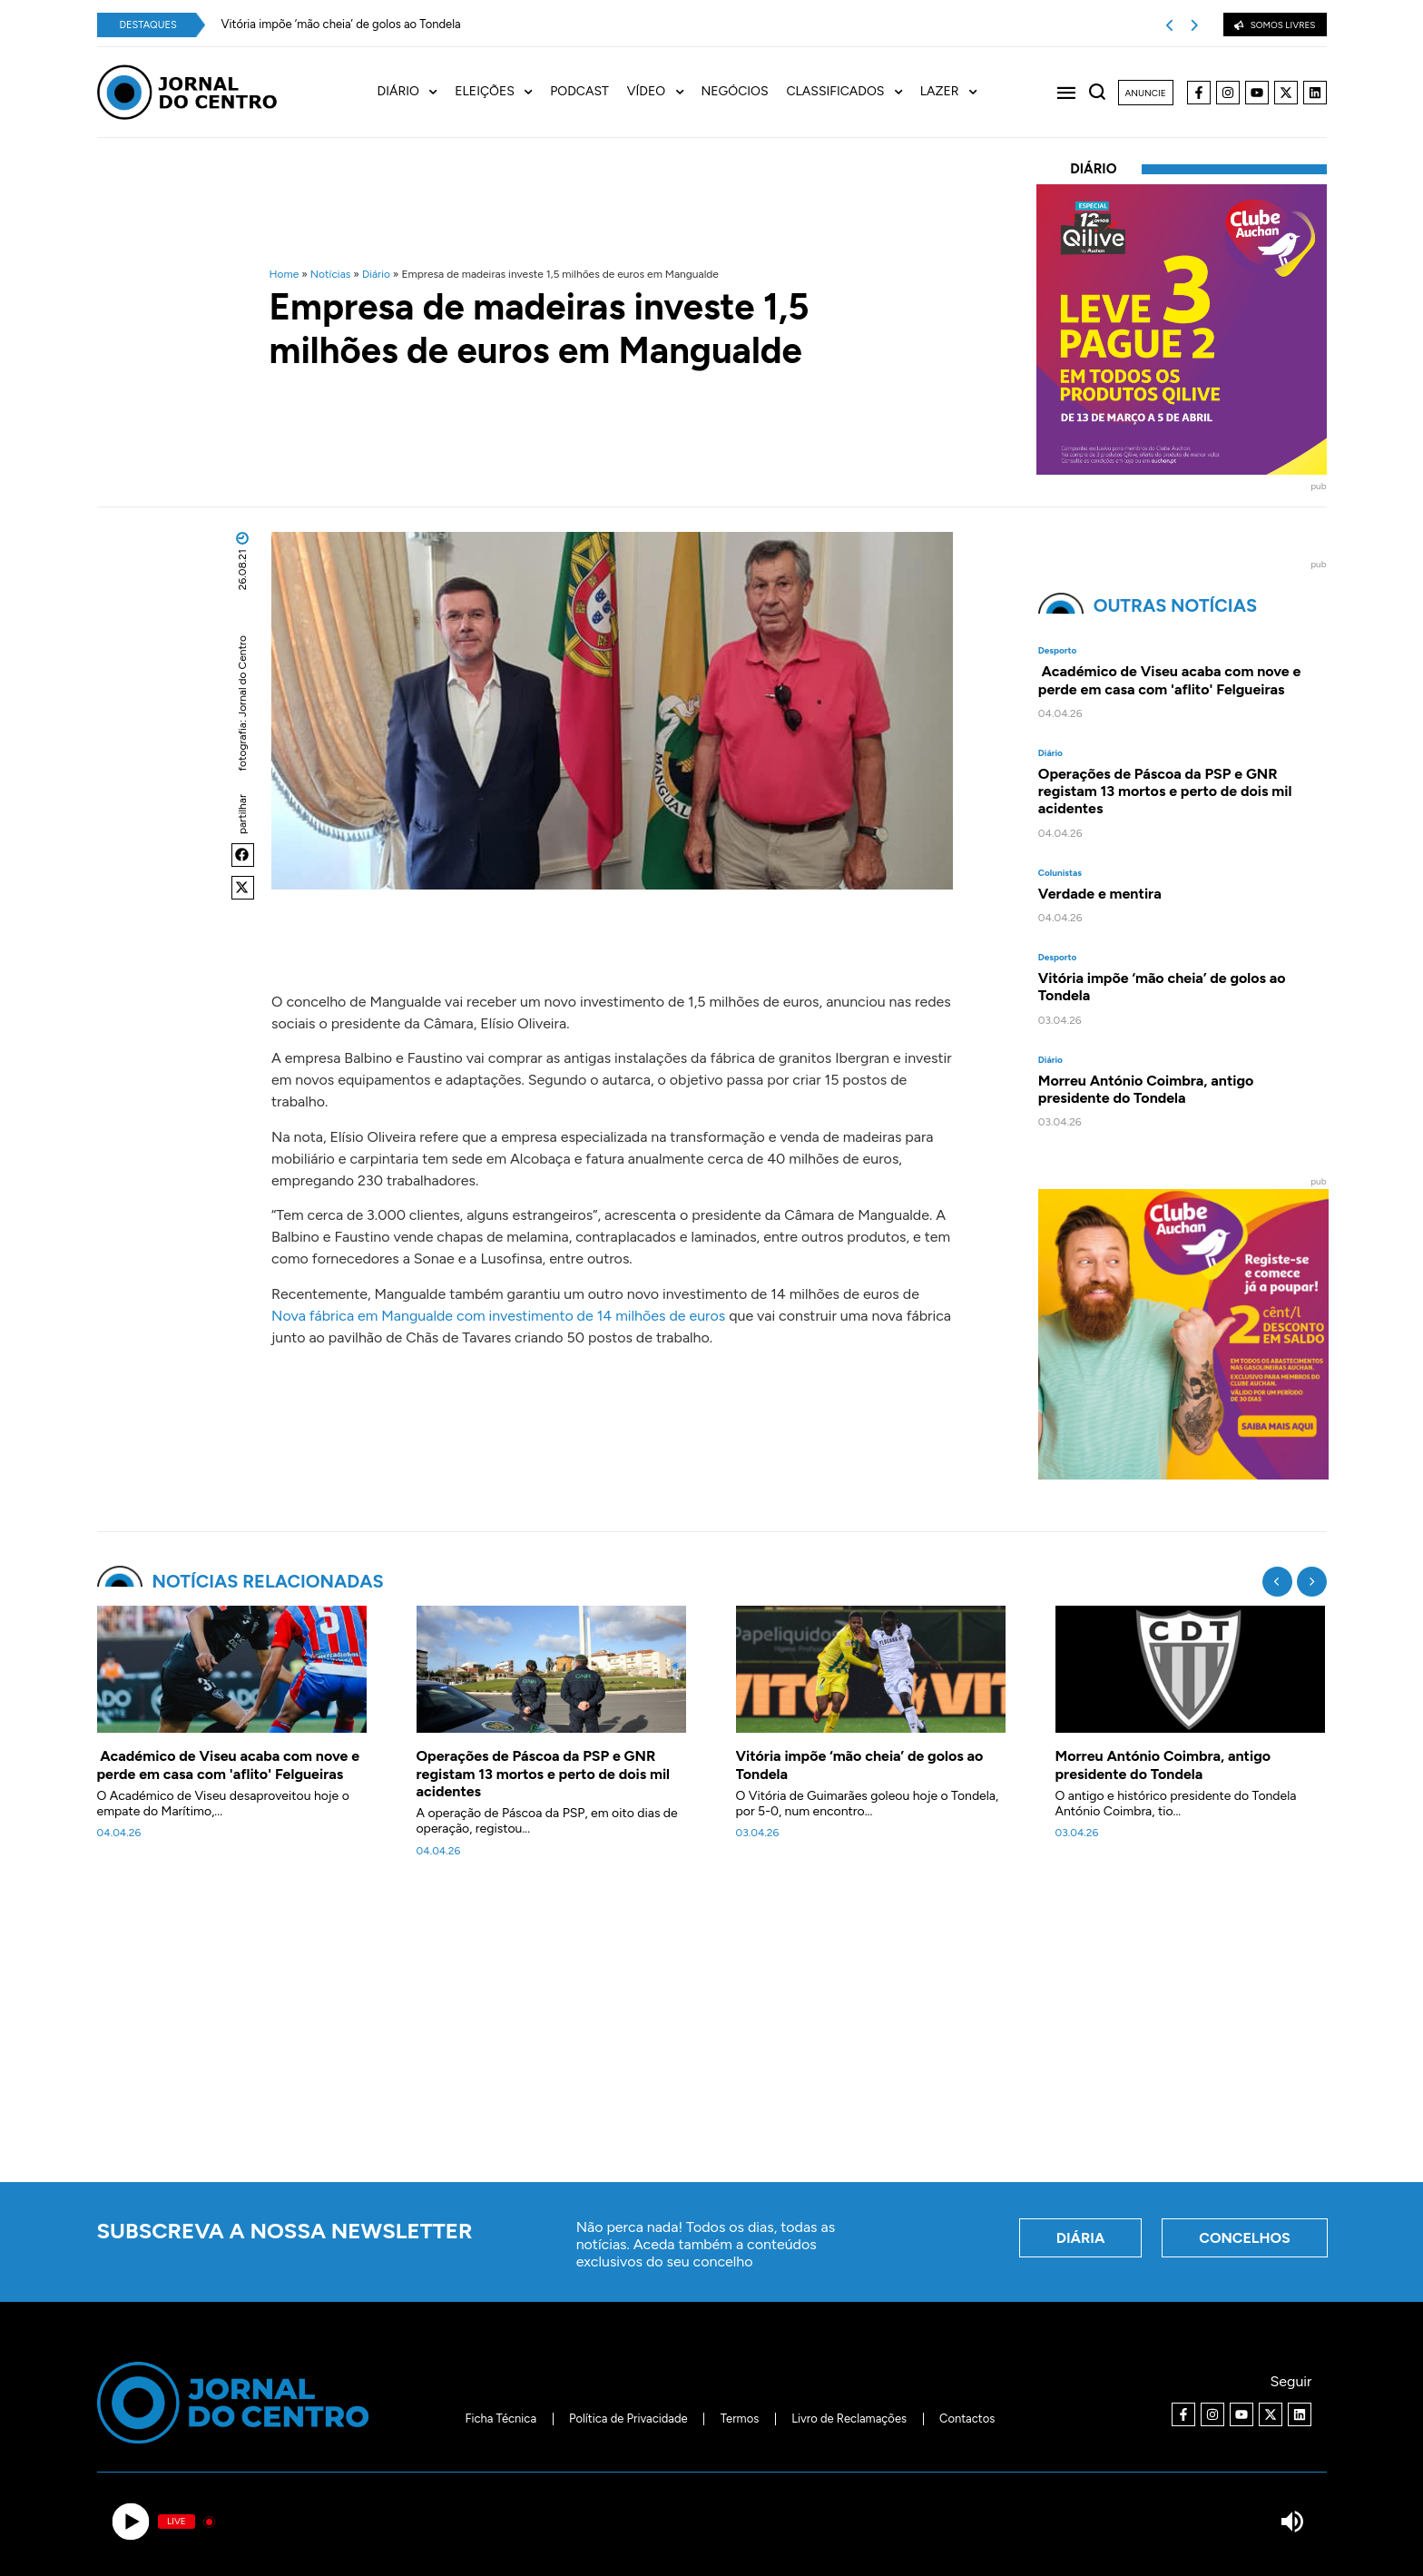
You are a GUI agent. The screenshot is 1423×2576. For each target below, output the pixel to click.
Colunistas (1060, 873)
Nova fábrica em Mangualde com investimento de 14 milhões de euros (498, 1315)
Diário (376, 274)
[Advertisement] (711, 2030)
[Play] (131, 2522)
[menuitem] (417, 92)
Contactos (967, 2418)
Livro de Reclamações (849, 2418)
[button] (243, 855)
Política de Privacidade (628, 2418)
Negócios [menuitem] (735, 91)
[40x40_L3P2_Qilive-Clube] (1181, 469)
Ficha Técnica (500, 2418)
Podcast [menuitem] (579, 91)
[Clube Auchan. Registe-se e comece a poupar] (1183, 1474)
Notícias (330, 274)
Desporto (1057, 650)
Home (284, 274)
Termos (740, 2418)
